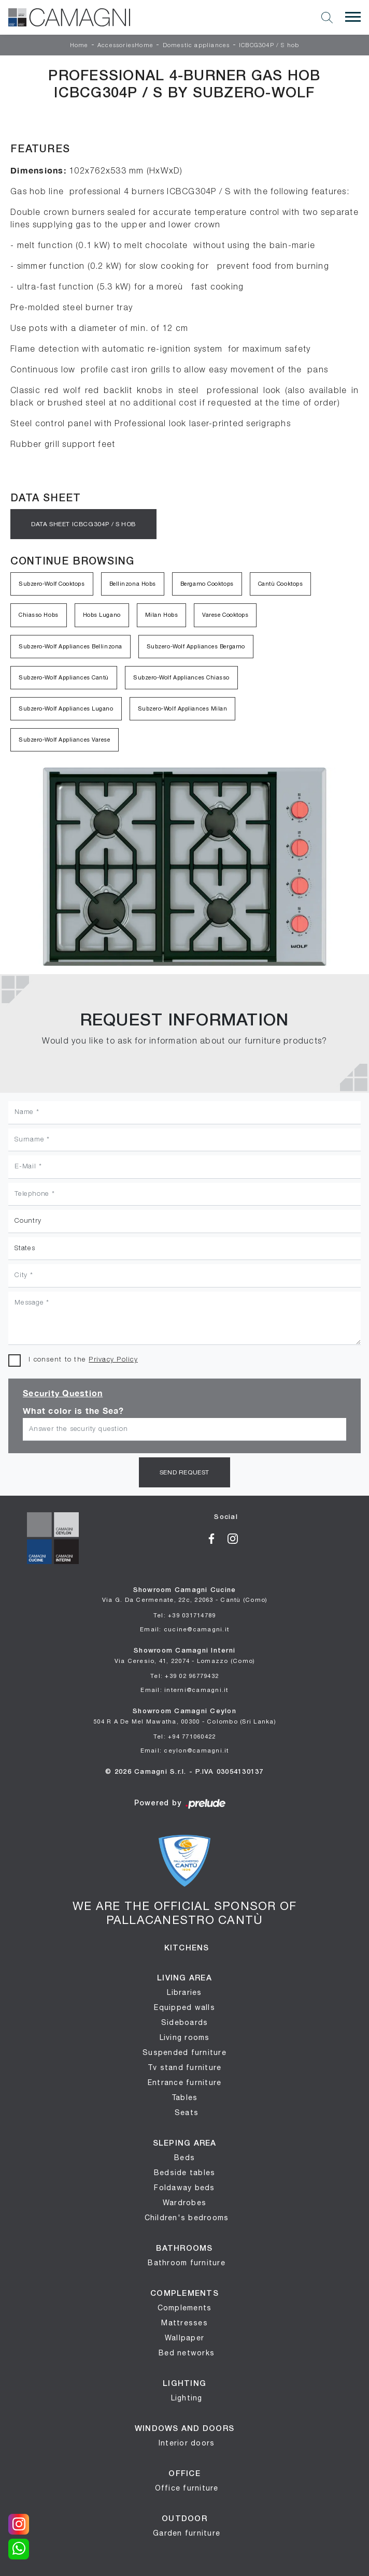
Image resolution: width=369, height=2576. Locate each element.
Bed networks (187, 2353)
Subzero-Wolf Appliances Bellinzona (70, 646)
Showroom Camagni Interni (185, 1656)
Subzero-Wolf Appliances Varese (64, 739)
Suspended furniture (184, 2052)
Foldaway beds (184, 2187)
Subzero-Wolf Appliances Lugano (66, 708)
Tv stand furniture (185, 2067)
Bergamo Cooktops (207, 584)
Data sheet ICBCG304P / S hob (83, 524)
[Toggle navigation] (353, 17)
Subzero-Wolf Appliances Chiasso (181, 677)
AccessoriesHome (125, 45)
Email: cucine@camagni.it (184, 1629)
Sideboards (184, 2022)
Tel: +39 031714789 (184, 1615)
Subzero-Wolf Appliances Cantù (64, 677)
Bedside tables (185, 2172)
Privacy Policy (113, 1360)
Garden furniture (186, 2533)
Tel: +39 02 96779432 (184, 1675)
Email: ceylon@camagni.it (184, 1750)
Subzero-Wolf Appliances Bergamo (196, 646)
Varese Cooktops (225, 615)
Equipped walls (184, 2007)
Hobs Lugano (102, 615)
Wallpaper (184, 2338)
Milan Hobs (161, 615)
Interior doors (187, 2443)
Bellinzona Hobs (132, 584)
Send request (184, 1472)
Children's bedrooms (187, 2217)
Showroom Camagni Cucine (184, 1595)
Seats (186, 2112)
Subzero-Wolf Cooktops (52, 584)
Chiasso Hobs (39, 615)
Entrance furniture (185, 2082)
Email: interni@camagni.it (184, 1689)
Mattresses (184, 2323)
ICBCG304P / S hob (269, 45)
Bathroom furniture (186, 2263)
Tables (185, 2097)
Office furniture (187, 2488)
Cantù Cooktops (280, 584)
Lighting (187, 2398)
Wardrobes (184, 2202)
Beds (184, 2157)
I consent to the (83, 1360)
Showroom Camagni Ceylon (184, 1717)
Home (79, 45)
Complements (185, 2308)
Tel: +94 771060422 (184, 1736)
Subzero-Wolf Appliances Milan (183, 708)
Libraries (184, 1992)
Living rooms (185, 2037)
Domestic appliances (196, 45)
